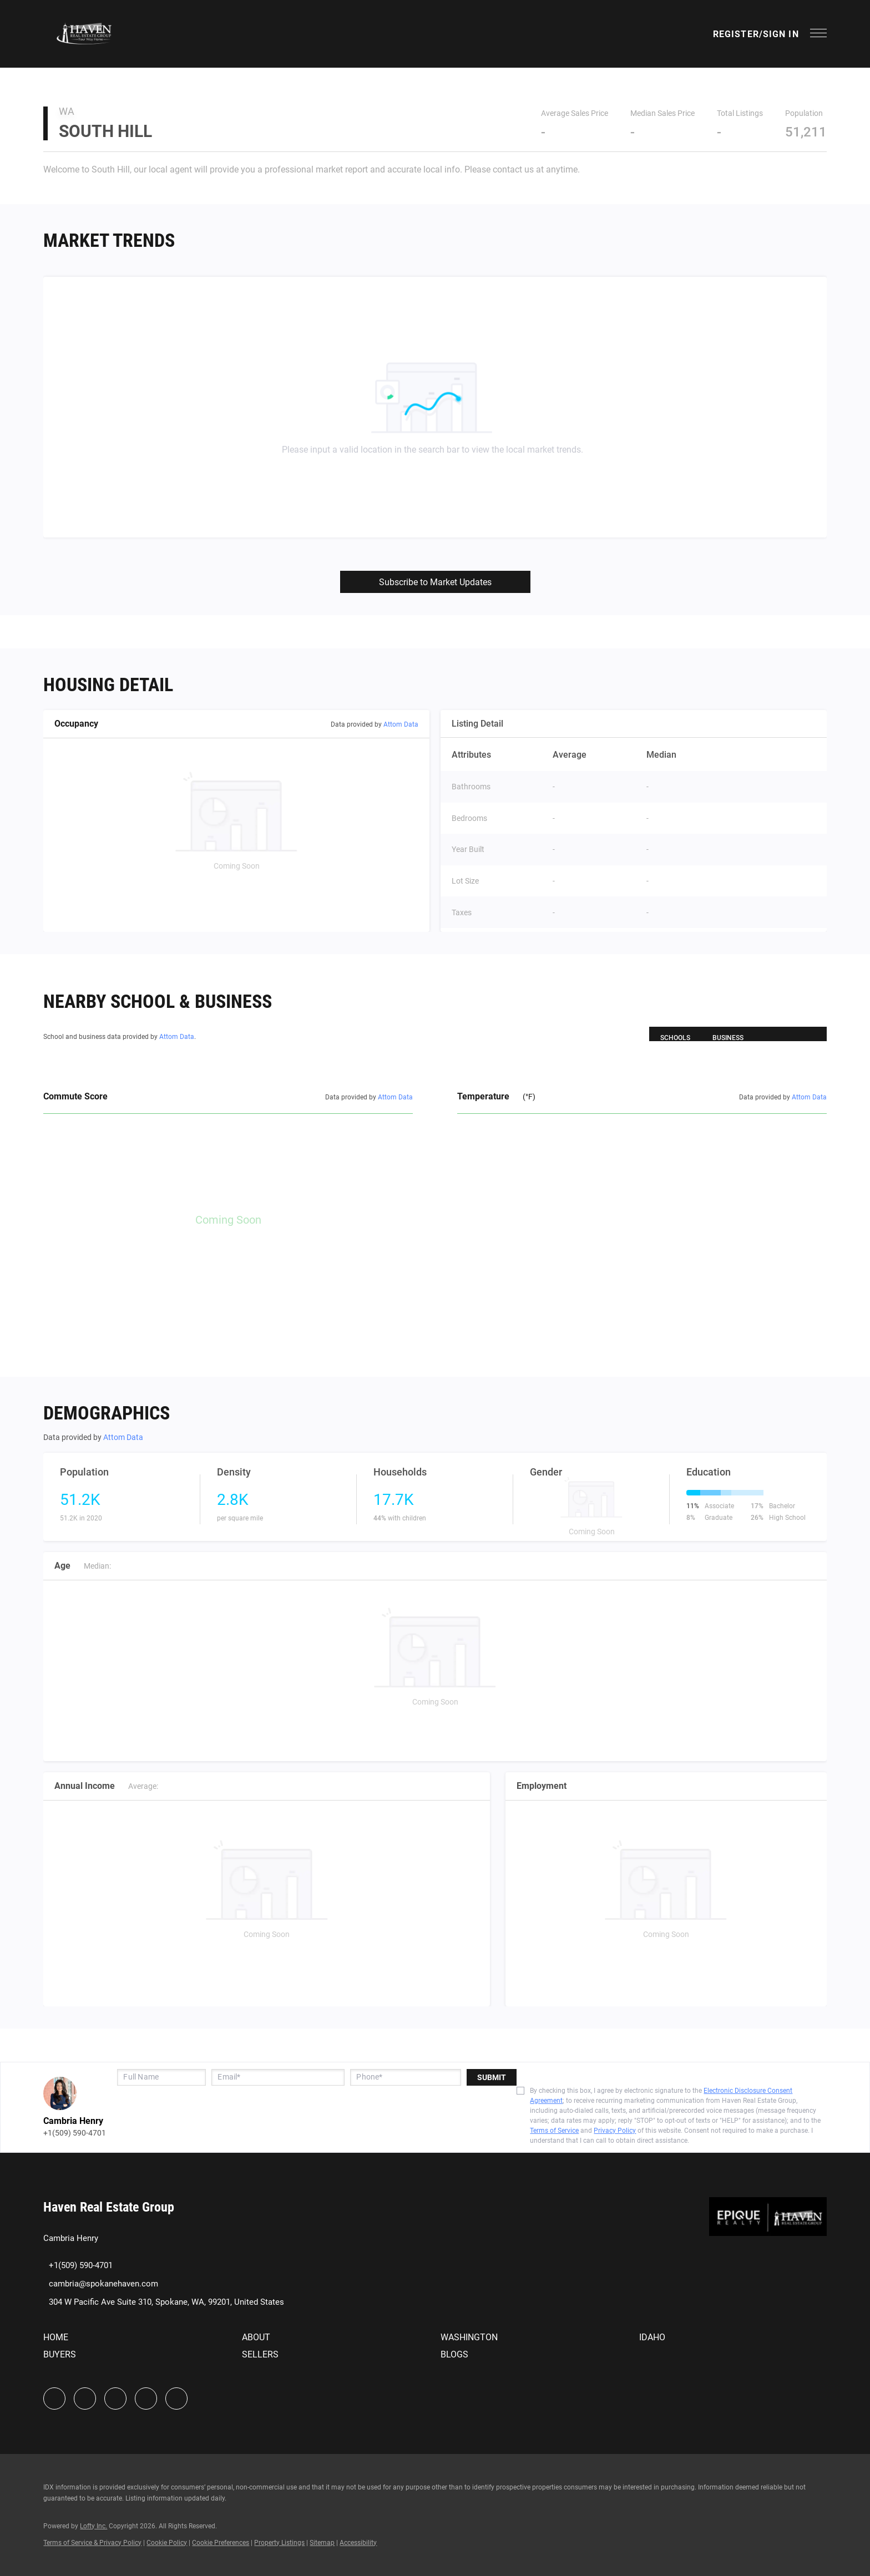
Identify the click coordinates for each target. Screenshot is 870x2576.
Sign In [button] (781, 34)
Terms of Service (554, 2130)
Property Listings (279, 2543)
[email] (278, 2077)
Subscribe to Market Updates (435, 582)
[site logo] (768, 2226)
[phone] (405, 2077)
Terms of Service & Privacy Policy (92, 2543)
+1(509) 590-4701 (74, 2132)
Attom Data (400, 724)
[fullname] (161, 2077)
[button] (83, 34)
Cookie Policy (166, 2543)
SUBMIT (491, 2077)
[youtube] (146, 2398)
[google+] (176, 2398)
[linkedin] (85, 2398)
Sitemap (322, 2543)
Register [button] (736, 34)
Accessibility (358, 2543)
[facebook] (54, 2398)
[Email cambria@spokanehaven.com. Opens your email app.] (100, 2284)
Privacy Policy (615, 2130)
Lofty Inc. (93, 2526)
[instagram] (115, 2398)
